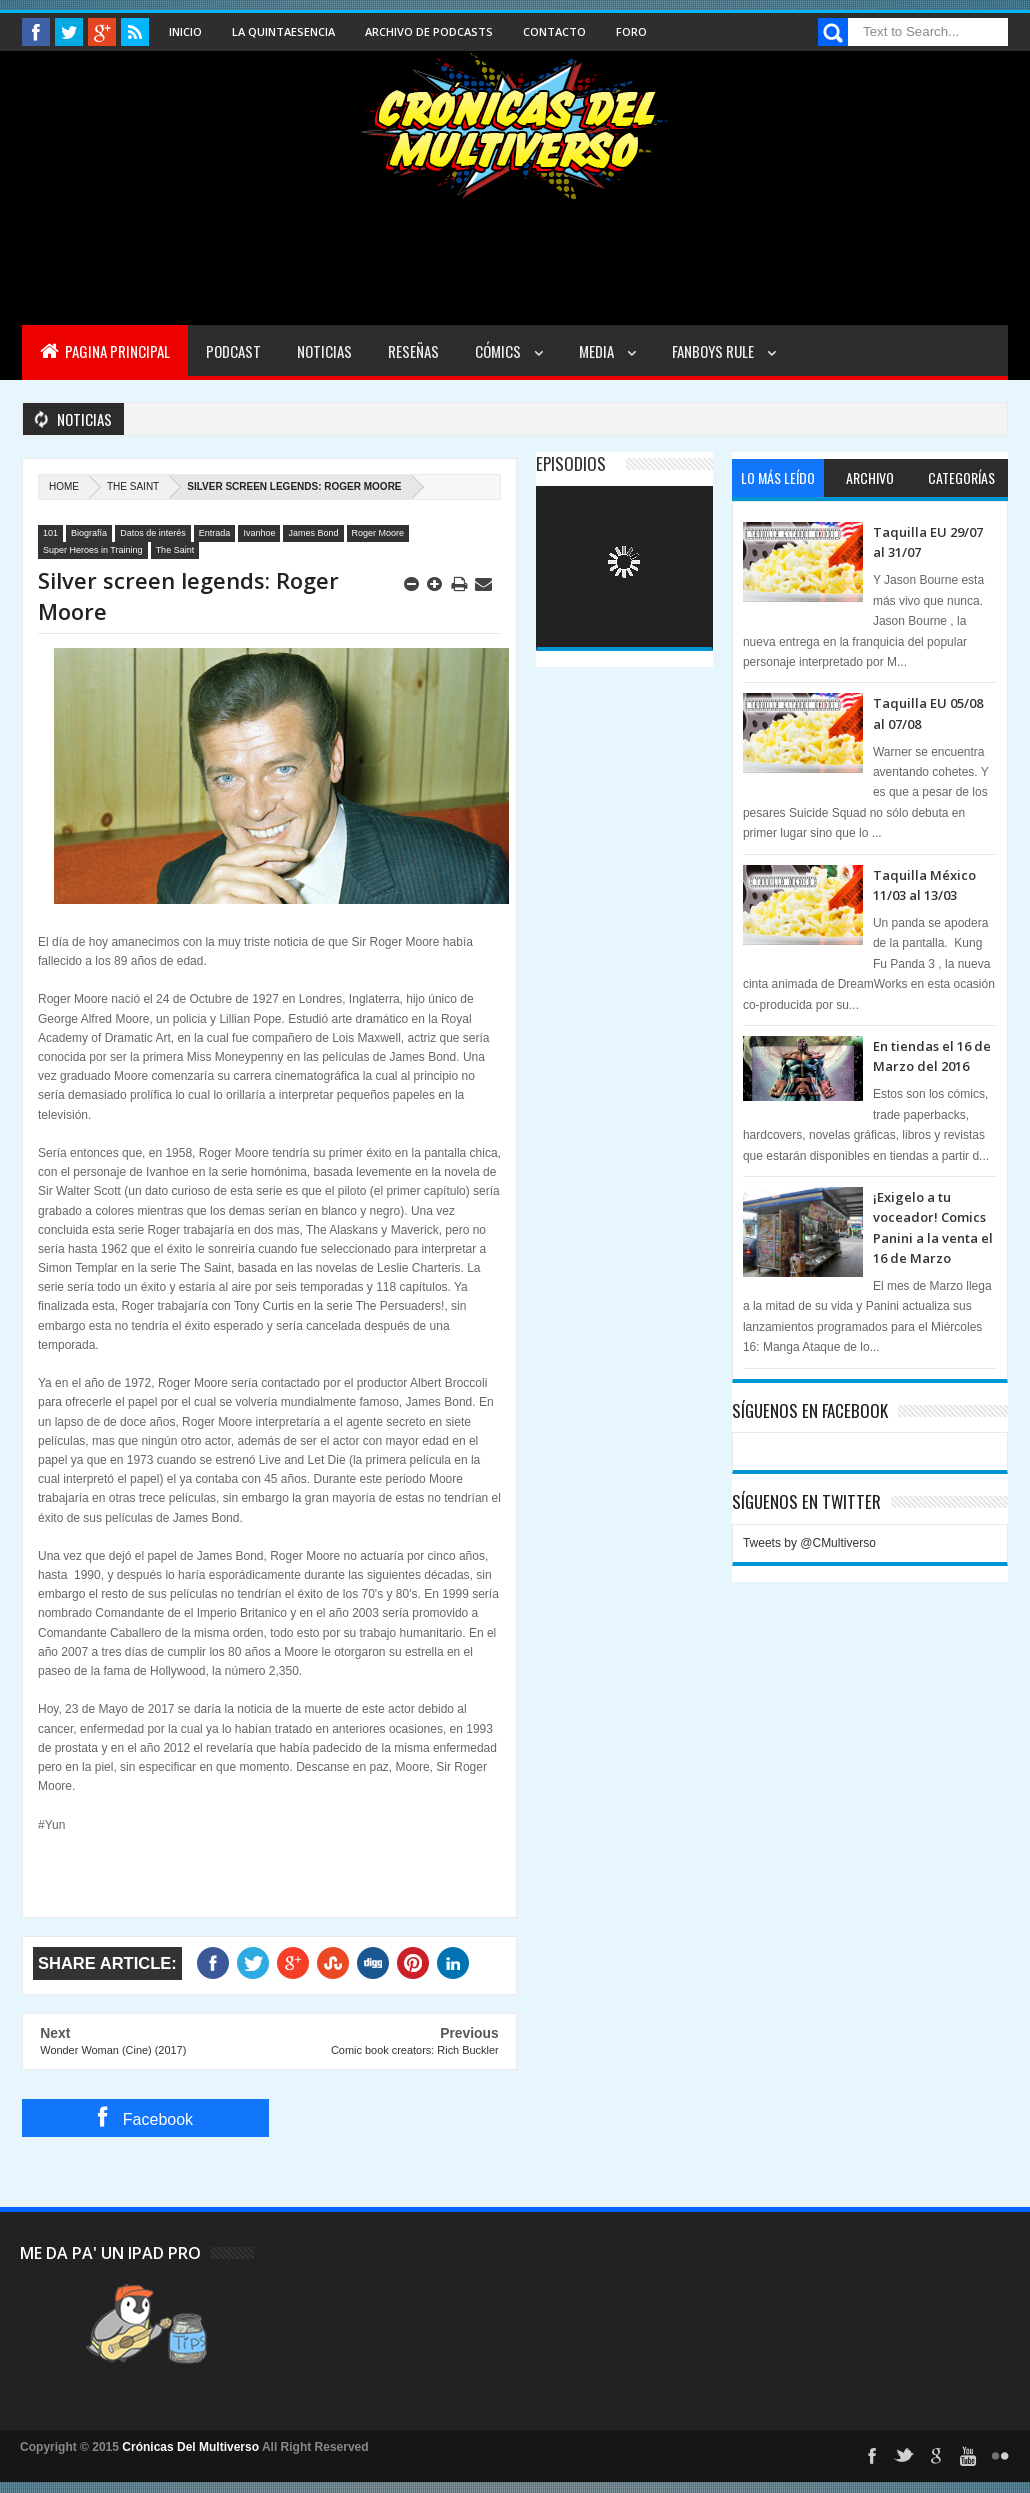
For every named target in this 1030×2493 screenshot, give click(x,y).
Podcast (233, 351)
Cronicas (515, 126)
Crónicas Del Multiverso (192, 2447)
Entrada (215, 533)
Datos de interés (153, 533)
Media (598, 351)
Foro (631, 31)
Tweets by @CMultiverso (809, 1543)
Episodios (571, 463)
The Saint (133, 486)
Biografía (89, 533)
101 (50, 533)
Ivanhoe (259, 533)
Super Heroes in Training (93, 550)
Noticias (324, 351)
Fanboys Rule (714, 351)
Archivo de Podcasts (429, 31)
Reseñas (413, 351)
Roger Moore (378, 533)
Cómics (499, 351)
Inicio (185, 31)
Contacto (554, 31)
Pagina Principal (105, 351)
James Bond (313, 533)
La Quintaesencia (283, 31)
